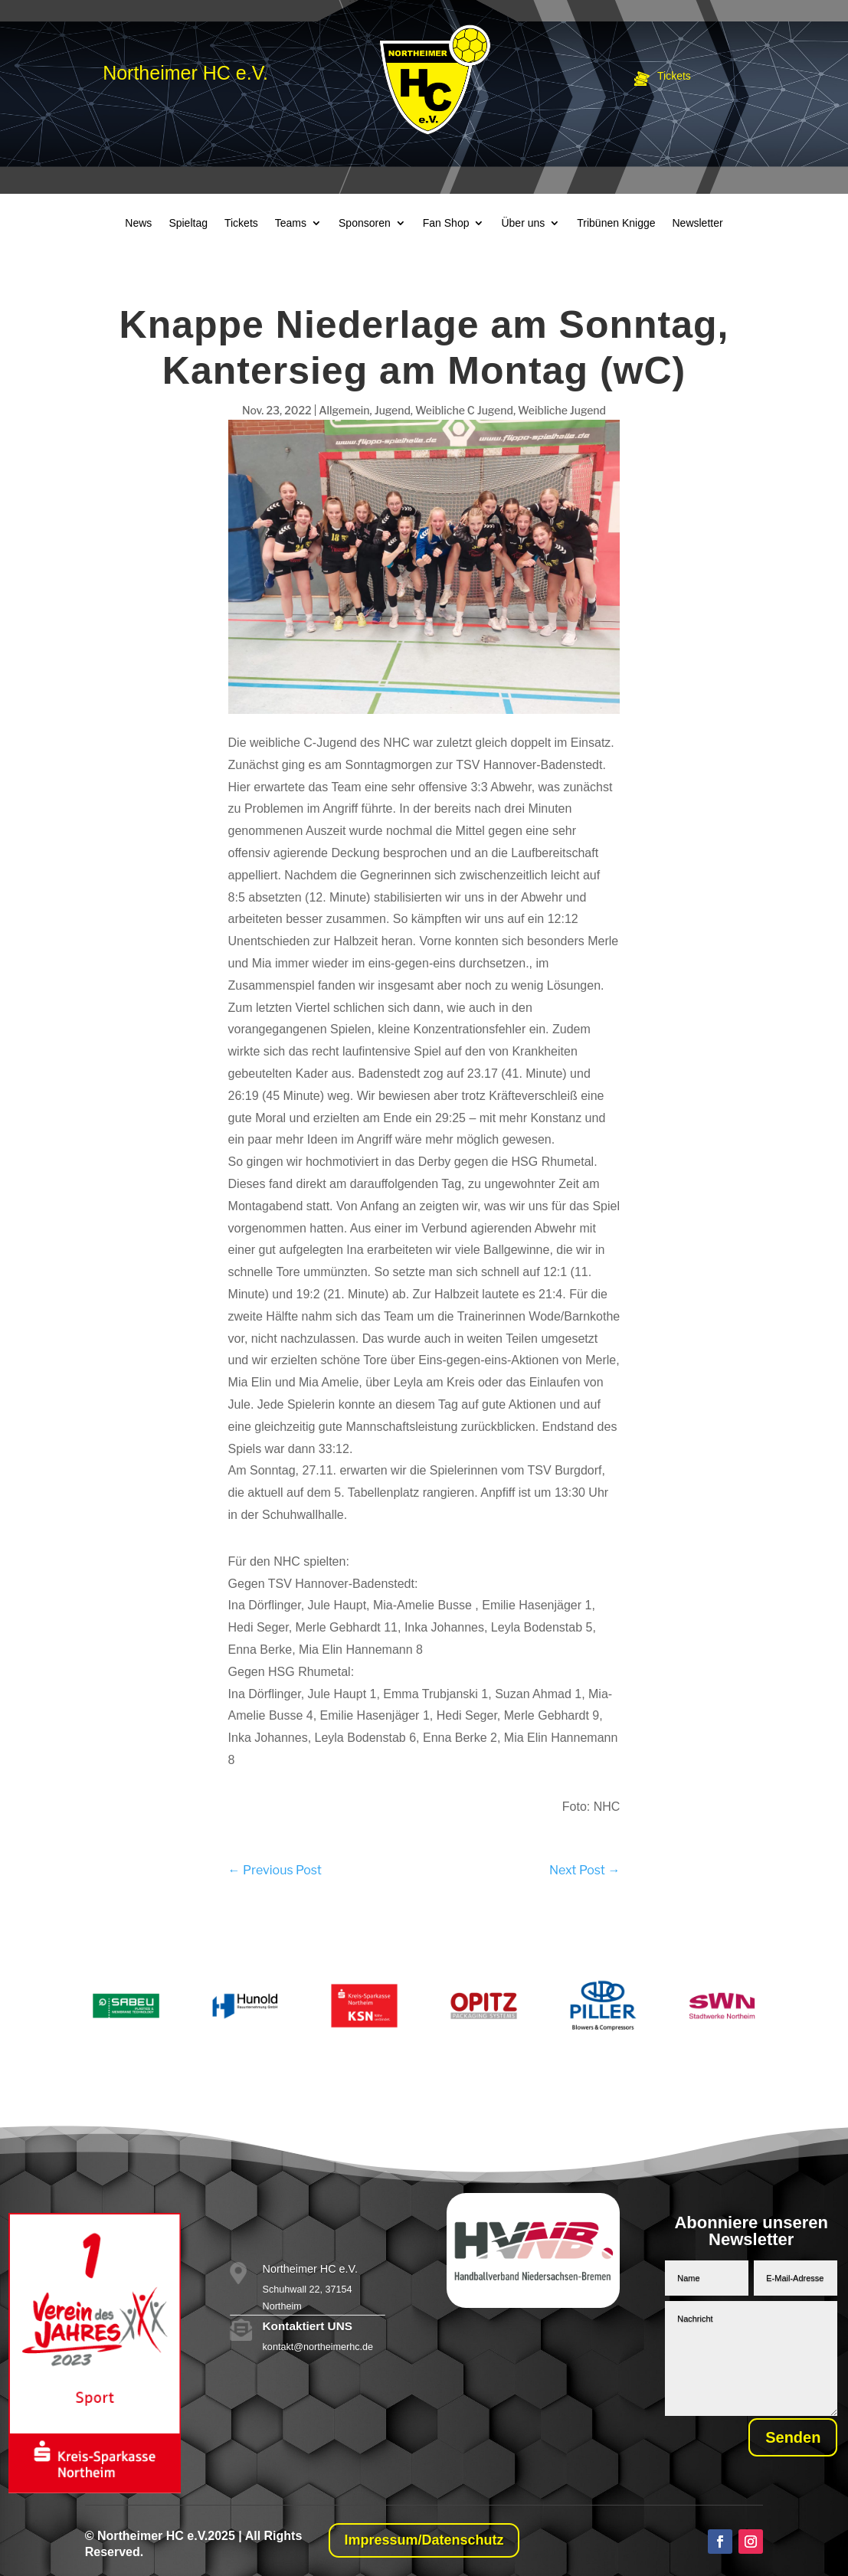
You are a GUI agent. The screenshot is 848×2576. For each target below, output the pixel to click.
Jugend (393, 410)
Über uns (523, 223)
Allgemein (344, 410)
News (138, 223)
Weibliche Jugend (562, 410)
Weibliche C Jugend (464, 410)
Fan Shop (446, 223)
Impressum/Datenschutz (423, 2540)
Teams (290, 223)
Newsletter (698, 223)
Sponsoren (365, 223)
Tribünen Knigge (616, 223)
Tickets (241, 223)
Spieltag (188, 223)
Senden (784, 2439)
